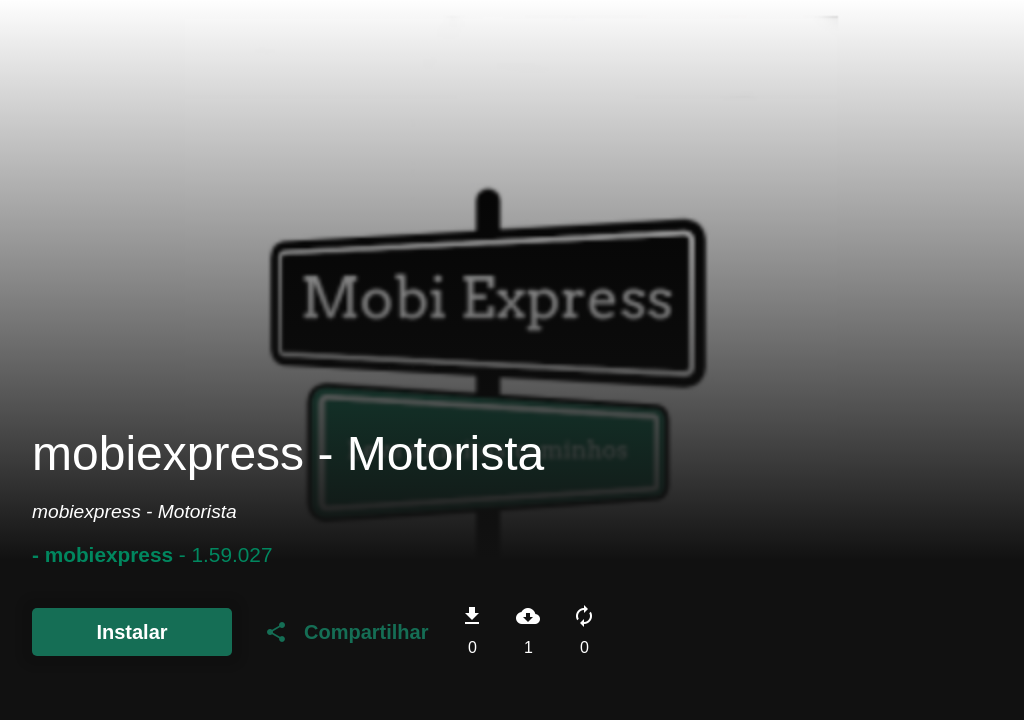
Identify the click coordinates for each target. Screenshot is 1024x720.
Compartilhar (346, 632)
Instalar (131, 632)
